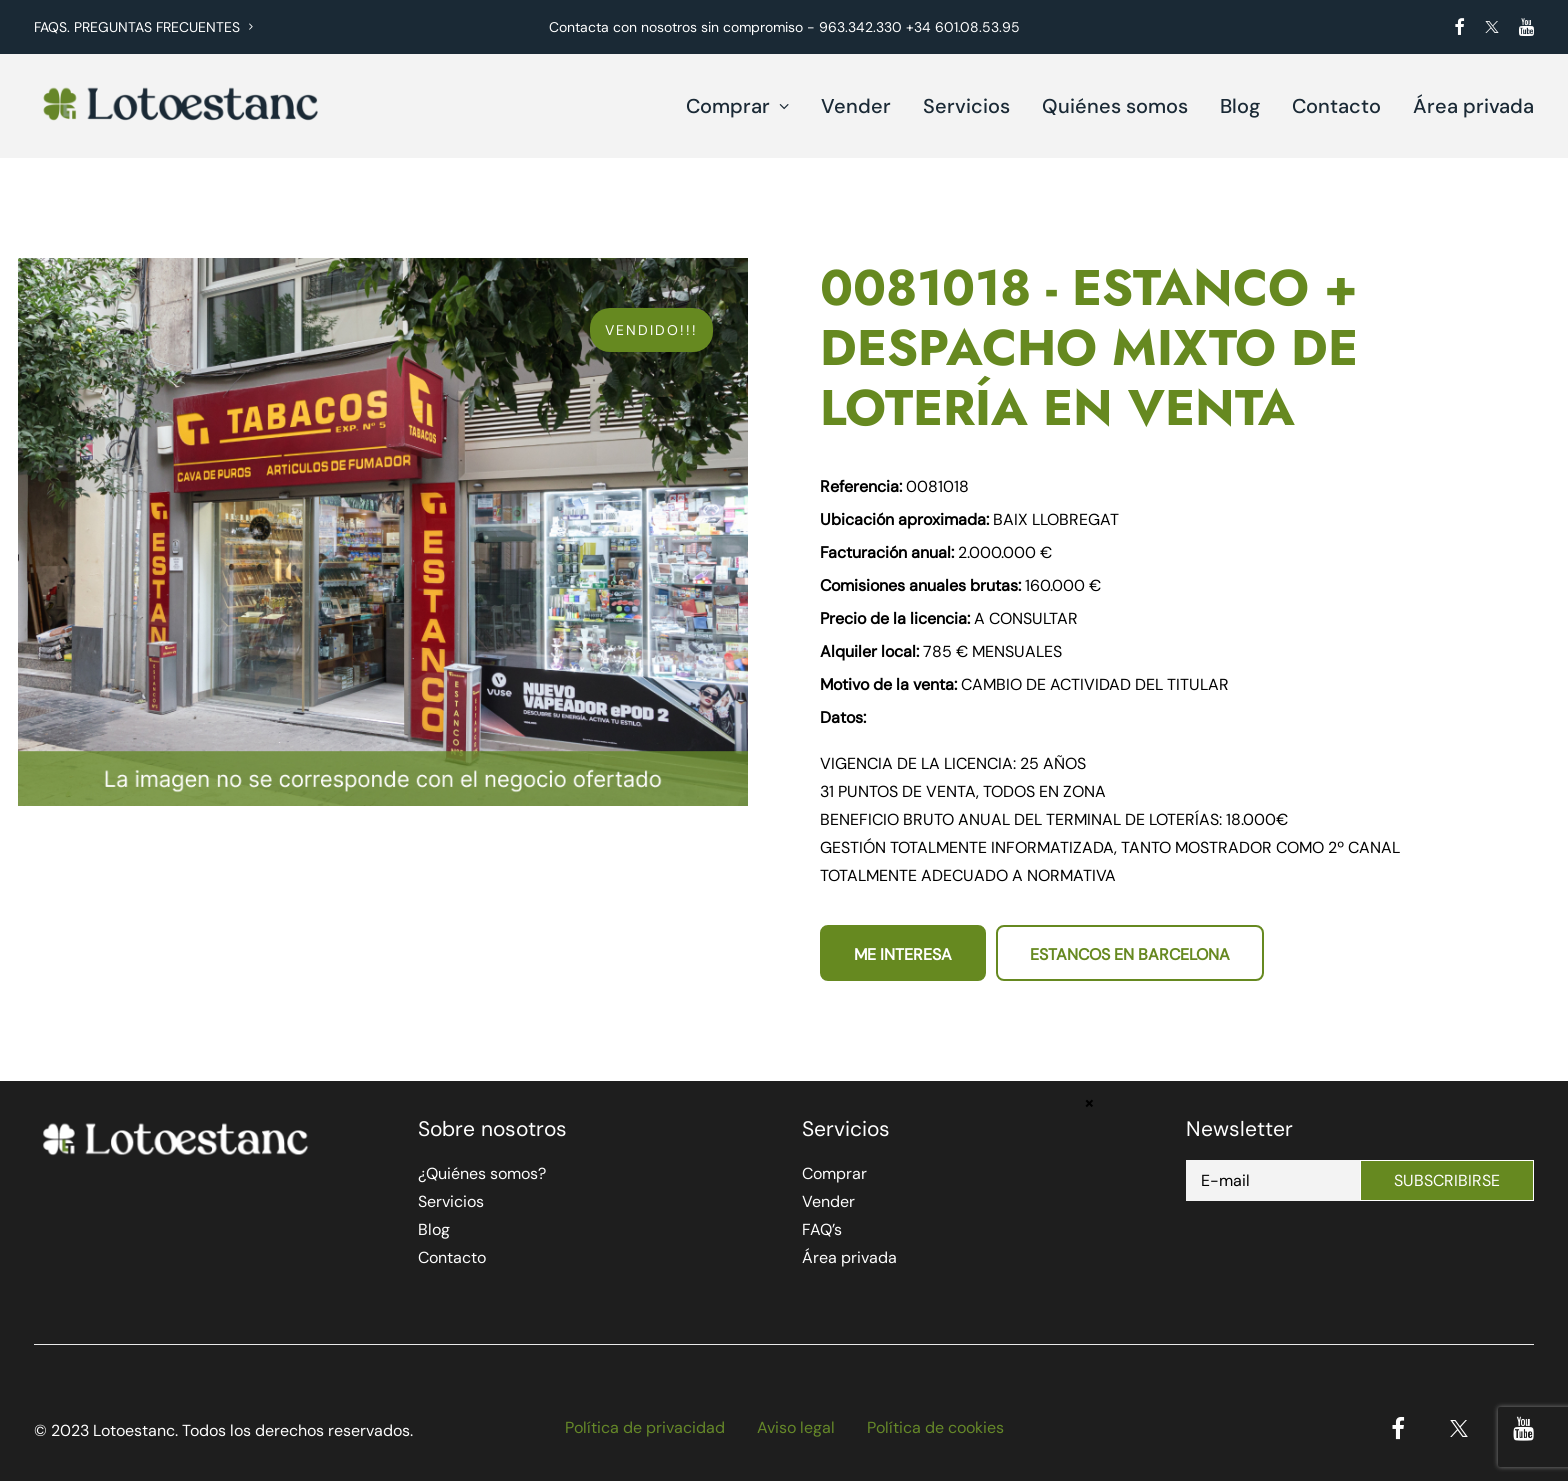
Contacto (1336, 106)
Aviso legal (796, 1427)
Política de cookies (935, 1427)
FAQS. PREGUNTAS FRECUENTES (143, 27)
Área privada (1473, 106)
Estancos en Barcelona (1130, 954)
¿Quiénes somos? (482, 1173)
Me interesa (903, 954)
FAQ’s (822, 1229)
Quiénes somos (1115, 106)
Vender (856, 106)
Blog (1240, 106)
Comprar (737, 106)
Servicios (966, 106)
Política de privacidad (645, 1427)
